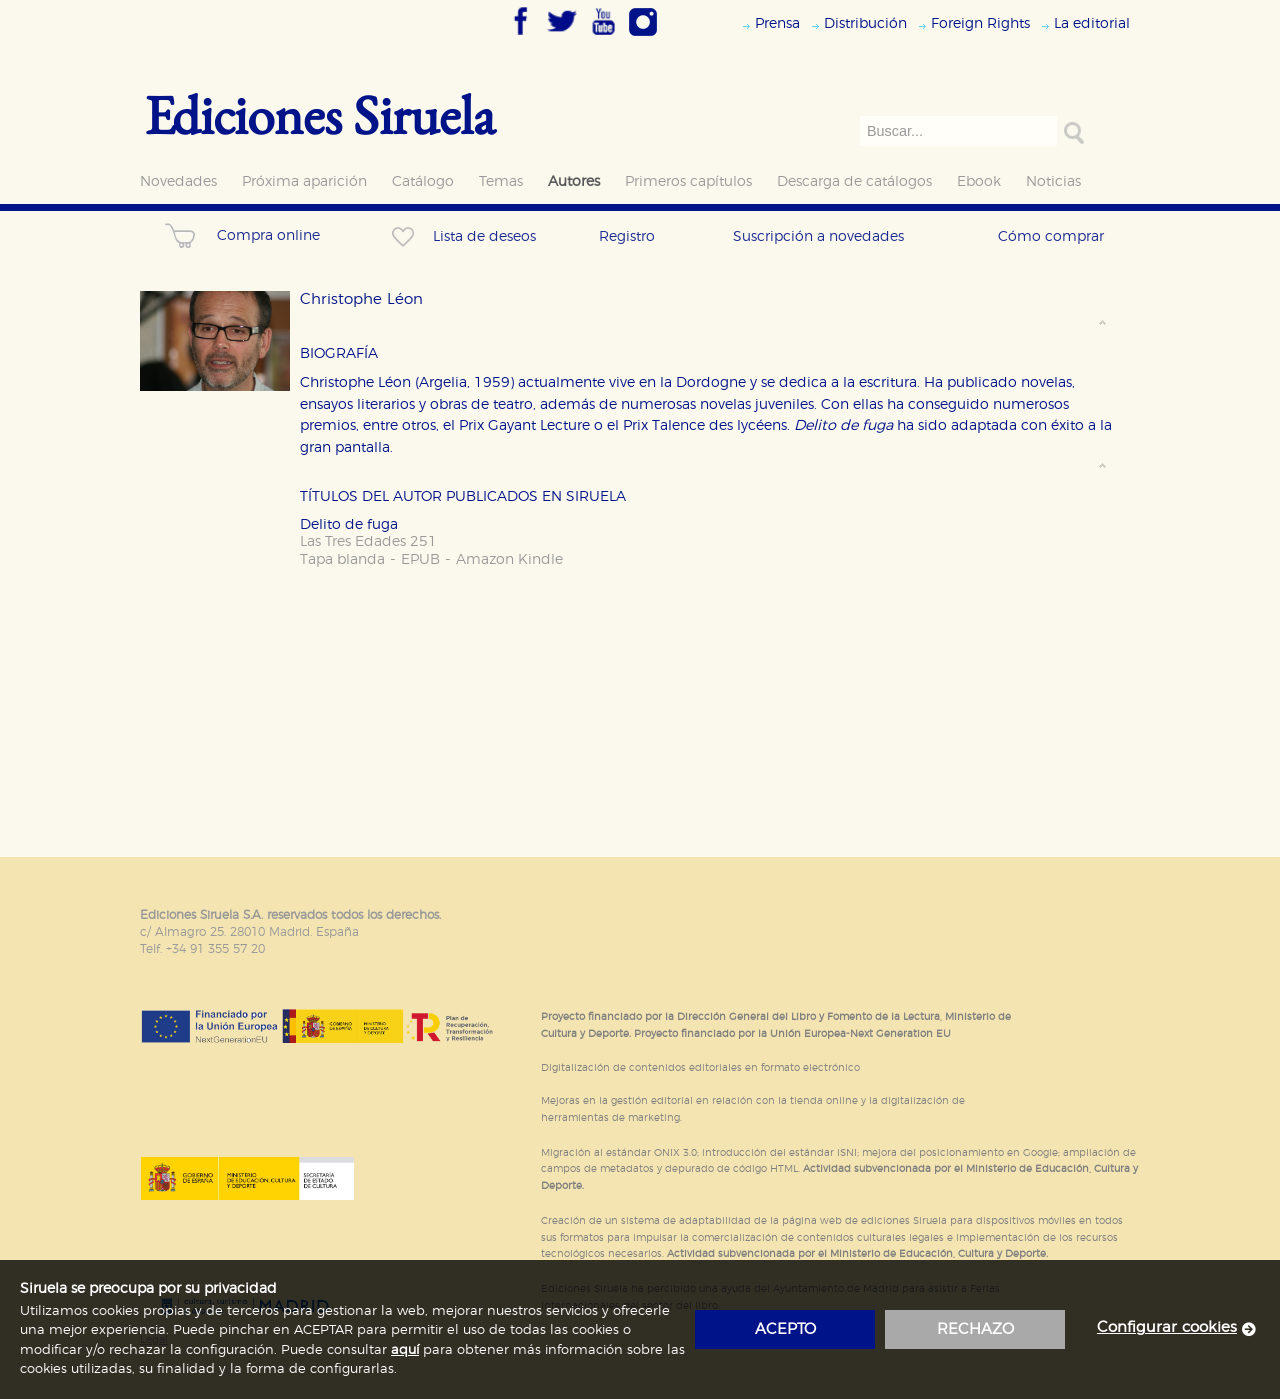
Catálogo (423, 181)
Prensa (777, 23)
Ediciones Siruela (320, 114)
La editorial (1092, 23)
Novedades (178, 181)
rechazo (975, 1329)
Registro (627, 236)
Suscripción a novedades (818, 236)
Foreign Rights (980, 23)
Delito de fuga (349, 524)
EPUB (420, 559)
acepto (785, 1329)
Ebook (979, 181)
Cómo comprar (1051, 236)
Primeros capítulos (688, 181)
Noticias (1053, 181)
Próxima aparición (304, 181)
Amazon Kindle (509, 559)
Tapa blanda (342, 559)
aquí (405, 1350)
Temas (501, 181)
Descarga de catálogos (854, 181)
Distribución (865, 23)
